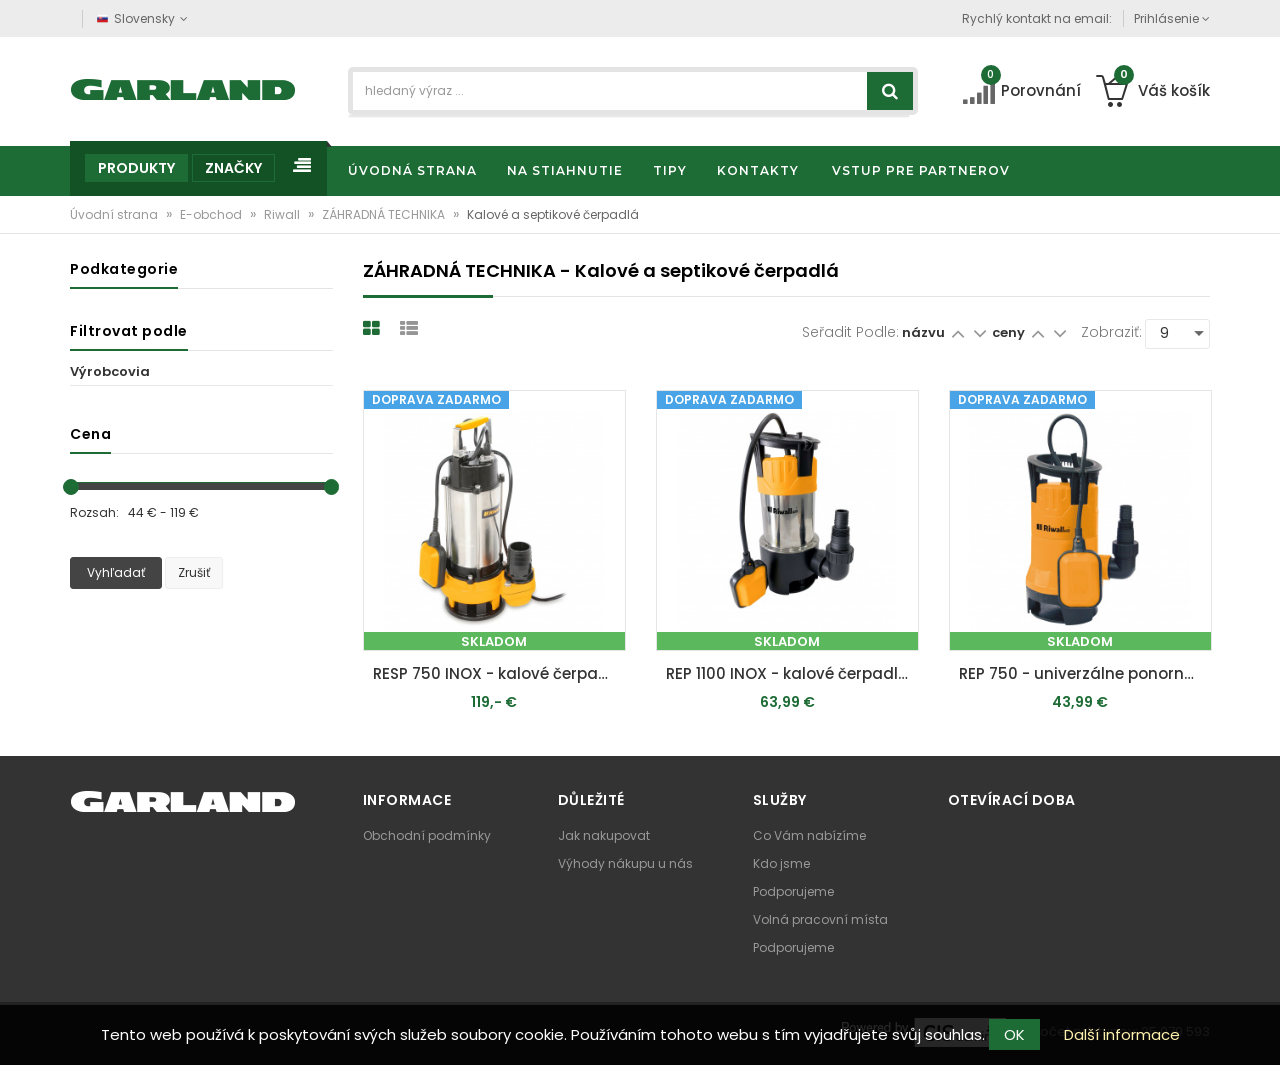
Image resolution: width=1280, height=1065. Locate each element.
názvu (923, 332)
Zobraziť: (1111, 332)
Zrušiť (194, 572)
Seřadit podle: (850, 332)
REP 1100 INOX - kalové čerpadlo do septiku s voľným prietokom (792, 673)
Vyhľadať (116, 572)
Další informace (1122, 1034)
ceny (1010, 332)
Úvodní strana (115, 214)
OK (1014, 1034)
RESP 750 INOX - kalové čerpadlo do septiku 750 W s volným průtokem (499, 673)
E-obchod (212, 214)
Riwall (283, 214)
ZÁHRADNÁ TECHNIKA (385, 214)
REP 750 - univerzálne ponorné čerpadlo (1085, 673)
